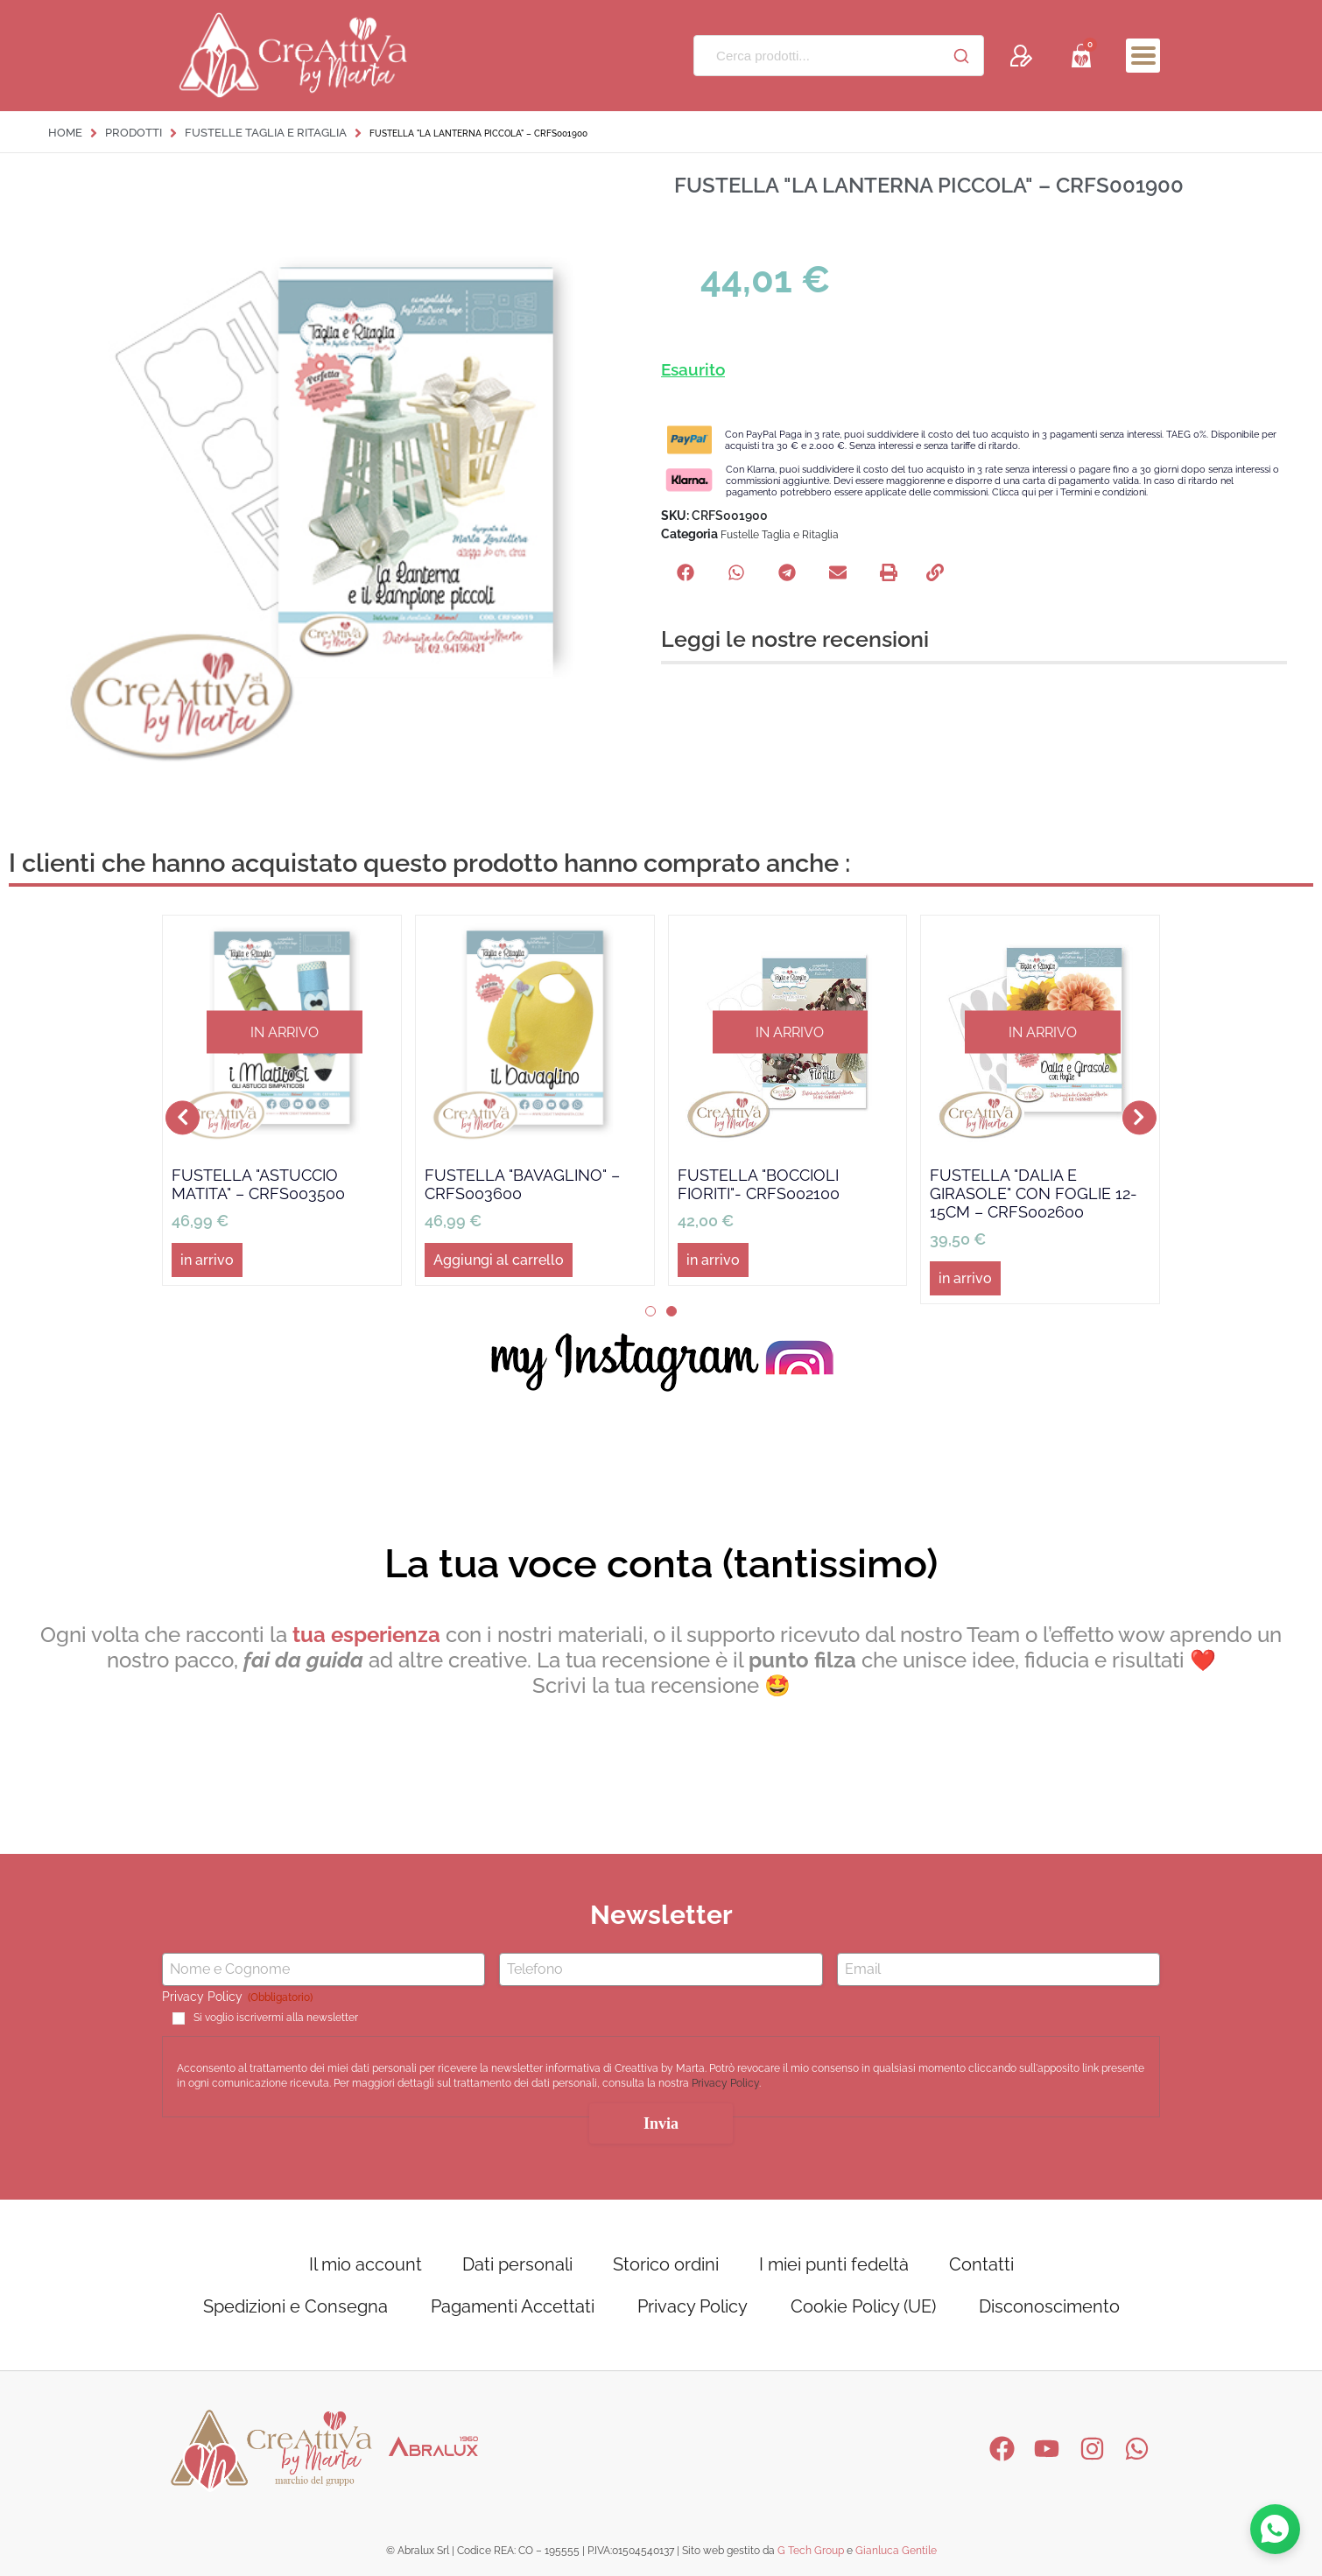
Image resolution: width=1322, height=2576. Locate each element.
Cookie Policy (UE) (863, 2306)
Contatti (981, 2264)
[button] (685, 572)
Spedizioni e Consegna (295, 2306)
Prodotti (133, 132)
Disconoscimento (1049, 2306)
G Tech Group (810, 2550)
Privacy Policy (725, 2084)
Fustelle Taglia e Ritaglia (266, 132)
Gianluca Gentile (896, 2550)
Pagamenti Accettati (512, 2306)
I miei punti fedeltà (834, 2264)
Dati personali (517, 2264)
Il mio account (365, 2264)
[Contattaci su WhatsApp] (1274, 2528)
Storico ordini (666, 2264)
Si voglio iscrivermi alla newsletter (275, 2017)
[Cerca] (961, 56)
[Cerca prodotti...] (816, 55)
